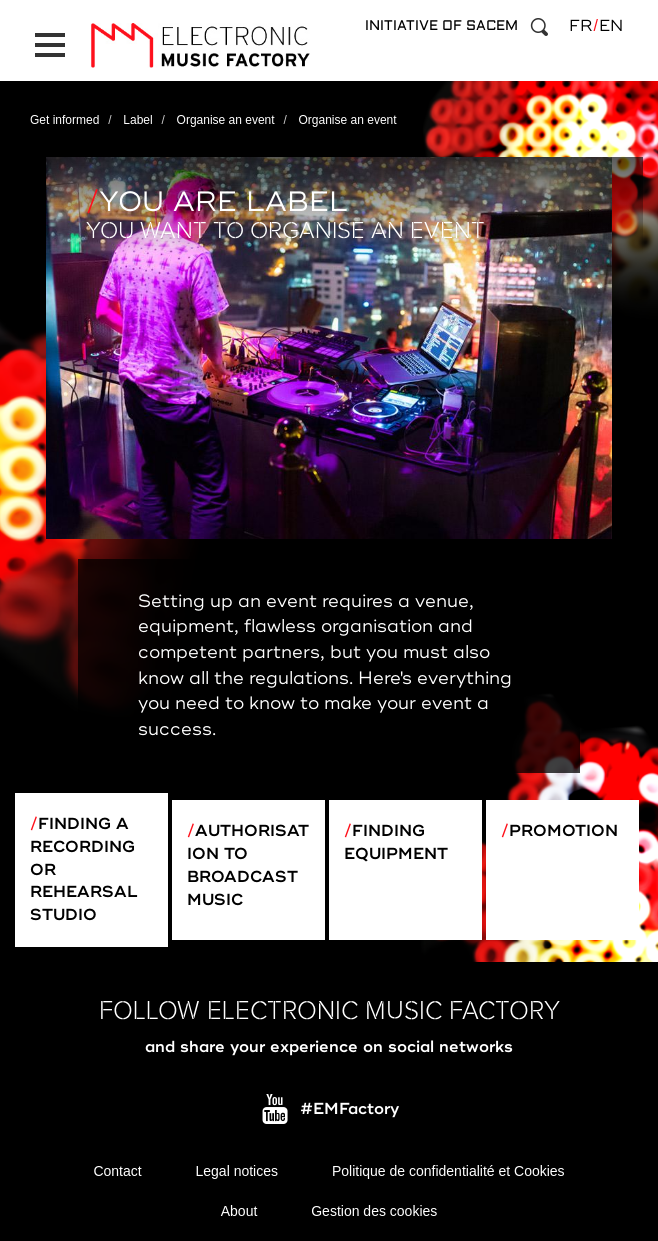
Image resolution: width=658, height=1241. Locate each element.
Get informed (64, 120)
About (239, 1211)
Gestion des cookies (374, 1211)
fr (580, 26)
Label (137, 120)
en (611, 26)
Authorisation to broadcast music (248, 865)
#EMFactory (349, 1109)
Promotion (563, 831)
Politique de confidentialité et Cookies (448, 1171)
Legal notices (237, 1171)
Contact (117, 1171)
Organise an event (226, 120)
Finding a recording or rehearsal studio (84, 869)
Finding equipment (396, 842)
